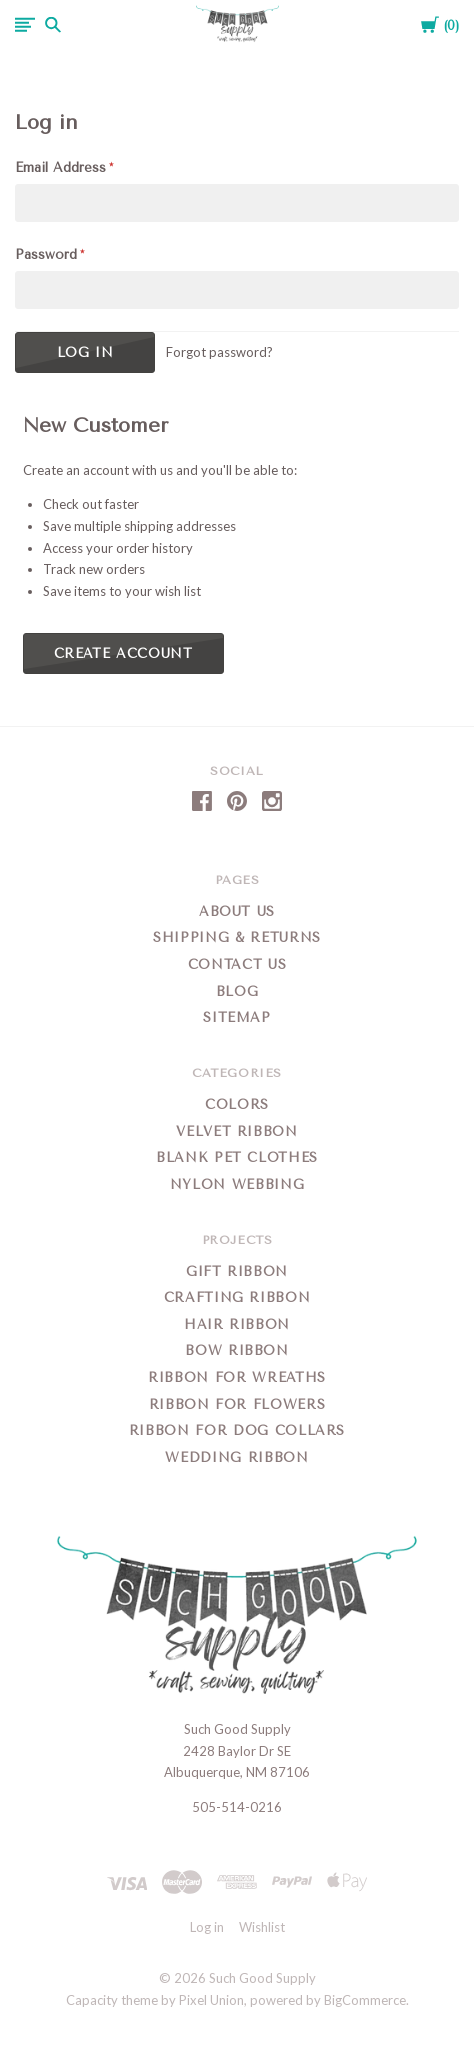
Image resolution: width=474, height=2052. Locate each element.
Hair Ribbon (237, 1324)
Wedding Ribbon (236, 1457)
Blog (237, 991)
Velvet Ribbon (236, 1131)
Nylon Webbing (237, 1184)
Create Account (123, 653)
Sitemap (237, 1017)
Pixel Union (211, 2000)
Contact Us (237, 964)
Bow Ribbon (237, 1350)
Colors (237, 1104)
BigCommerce (365, 2000)
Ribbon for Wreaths (237, 1377)
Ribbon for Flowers (237, 1404)
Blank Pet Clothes (237, 1157)
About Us (237, 911)
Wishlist (262, 1927)
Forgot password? (219, 352)
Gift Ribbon (237, 1271)
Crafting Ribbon (237, 1297)
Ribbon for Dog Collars (237, 1430)
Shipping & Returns (237, 937)
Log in (207, 1927)
